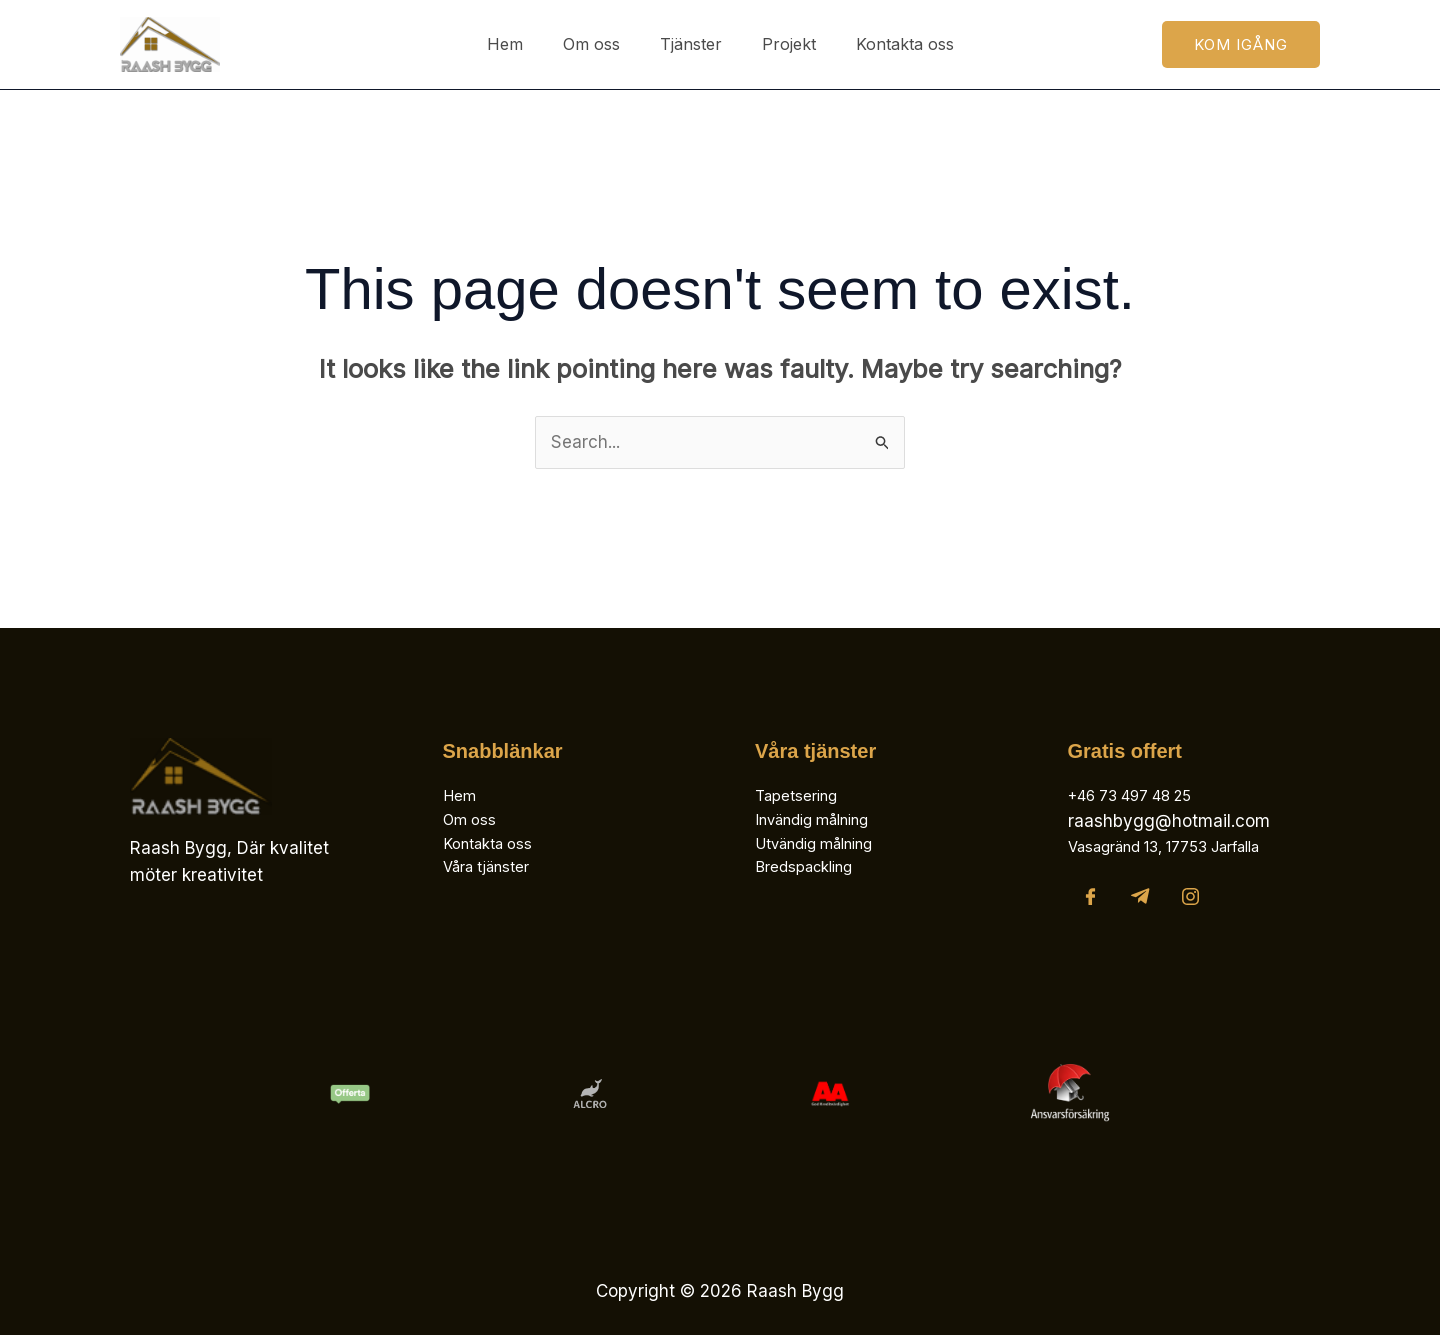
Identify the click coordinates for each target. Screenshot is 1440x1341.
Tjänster (691, 44)
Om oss (599, 44)
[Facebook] (1090, 902)
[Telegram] (1140, 902)
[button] (1241, 44)
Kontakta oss (889, 44)
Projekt (781, 44)
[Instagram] (1190, 902)
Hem (521, 44)
